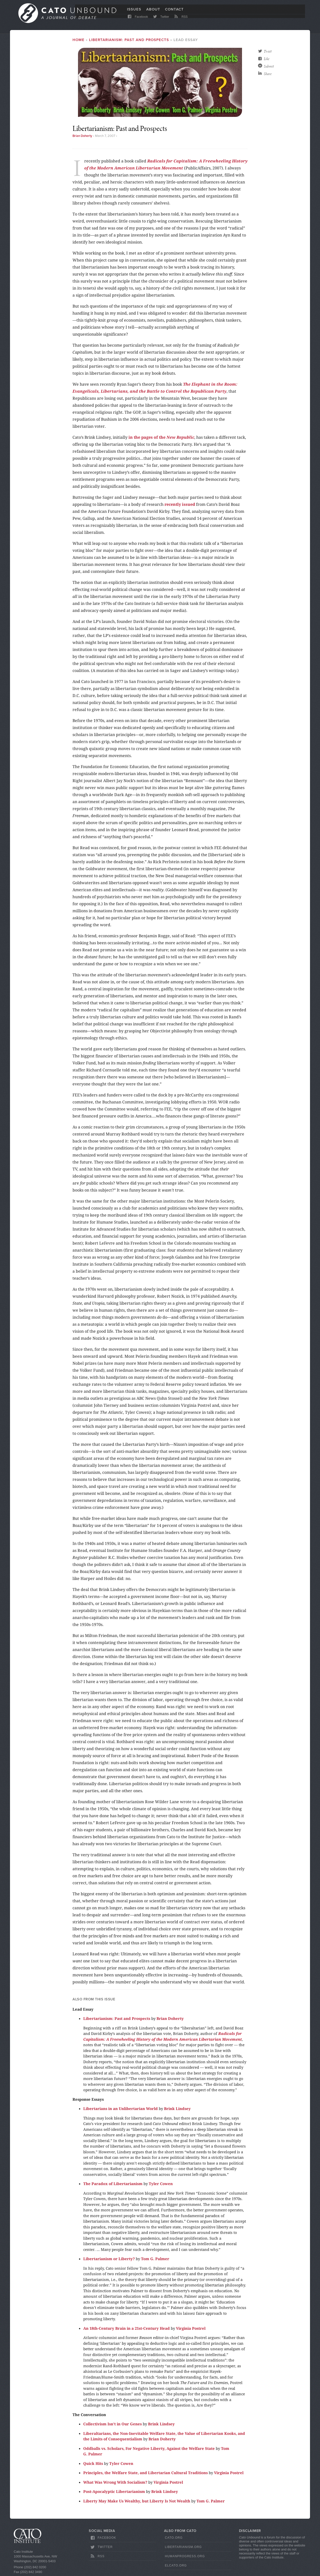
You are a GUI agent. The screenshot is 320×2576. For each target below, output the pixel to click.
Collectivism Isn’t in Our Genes (112, 2423)
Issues (134, 12)
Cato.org (174, 2537)
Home (78, 40)
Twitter (160, 21)
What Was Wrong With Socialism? (115, 2482)
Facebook (137, 21)
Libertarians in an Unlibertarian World (120, 2108)
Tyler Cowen (161, 2183)
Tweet (268, 51)
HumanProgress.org (185, 2556)
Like (266, 58)
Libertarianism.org (183, 2547)
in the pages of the (161, 437)
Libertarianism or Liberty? (109, 2258)
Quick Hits (93, 2463)
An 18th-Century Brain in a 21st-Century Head (126, 2328)
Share (268, 73)
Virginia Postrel (191, 2328)
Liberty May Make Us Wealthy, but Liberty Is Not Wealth (136, 2500)
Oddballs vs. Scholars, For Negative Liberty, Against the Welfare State (149, 2448)
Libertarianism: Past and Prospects (129, 40)
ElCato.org (176, 2565)
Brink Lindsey (177, 2108)
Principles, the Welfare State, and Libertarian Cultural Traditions (145, 2472)
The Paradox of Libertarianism (112, 2183)
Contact (174, 12)
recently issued (179, 504)
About (153, 12)
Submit (269, 66)
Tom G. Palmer (155, 2258)
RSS (181, 21)
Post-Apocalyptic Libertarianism (114, 2491)
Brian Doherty (82, 136)
